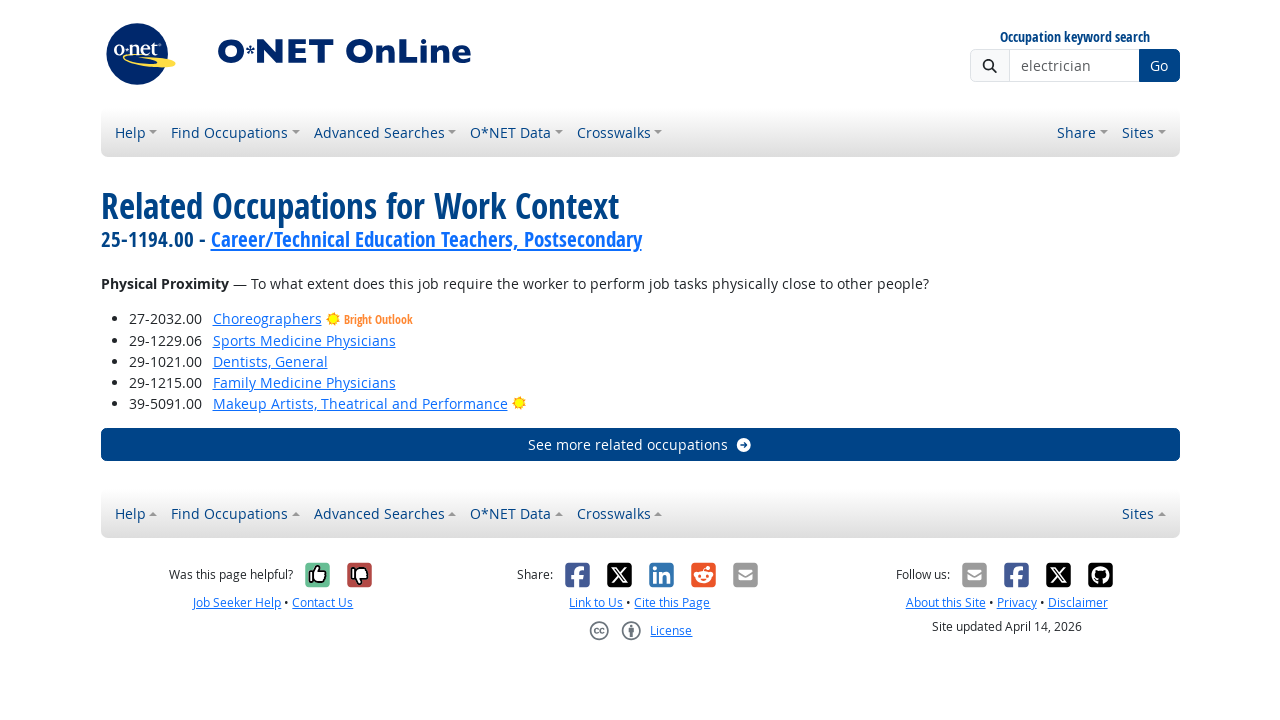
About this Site (946, 602)
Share (1076, 132)
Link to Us (596, 602)
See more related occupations (640, 444)
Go (1159, 65)
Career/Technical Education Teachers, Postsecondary (426, 239)
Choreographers (267, 318)
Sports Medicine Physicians (304, 340)
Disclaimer (1078, 602)
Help (130, 132)
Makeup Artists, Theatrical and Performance (360, 403)
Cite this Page (672, 602)
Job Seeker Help (237, 602)
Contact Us (322, 602)
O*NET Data (510, 132)
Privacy (1017, 602)
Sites (1138, 132)
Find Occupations (229, 132)
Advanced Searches (379, 132)
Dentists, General (270, 361)
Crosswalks (614, 132)
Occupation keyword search (1075, 37)
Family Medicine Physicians (304, 382)
